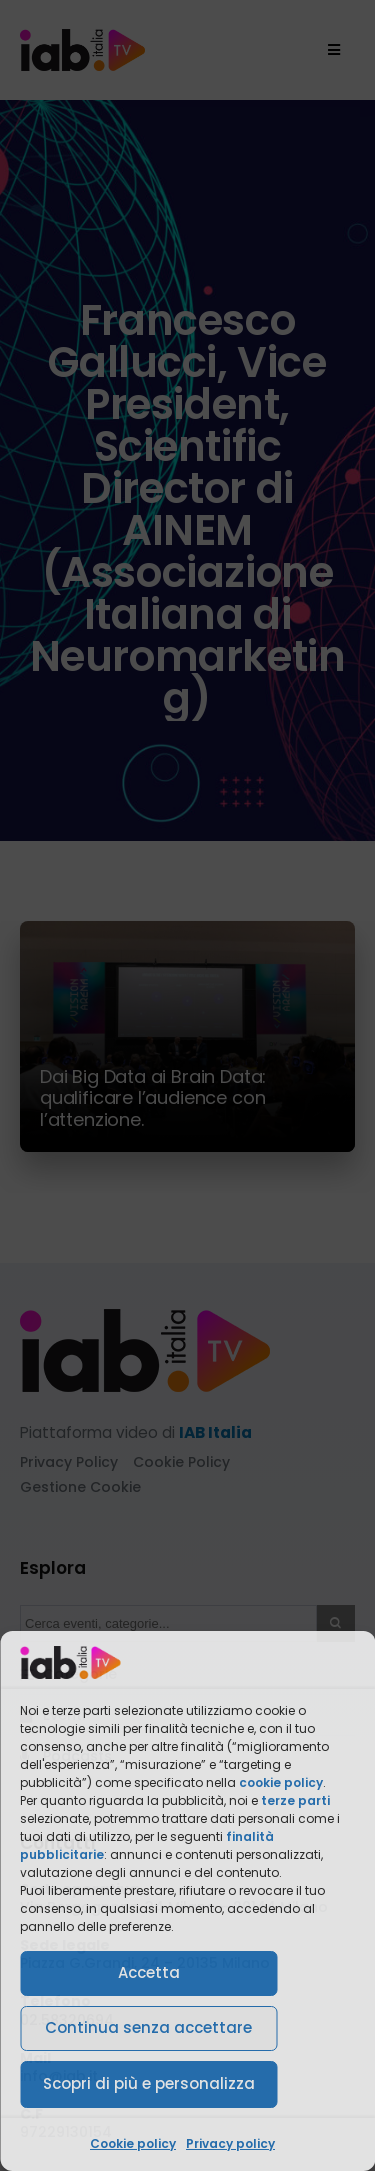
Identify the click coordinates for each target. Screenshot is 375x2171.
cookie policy (281, 1782)
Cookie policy (133, 2143)
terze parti (295, 1800)
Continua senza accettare (148, 2027)
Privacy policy (230, 2143)
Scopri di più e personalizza (149, 2083)
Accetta (149, 1972)
